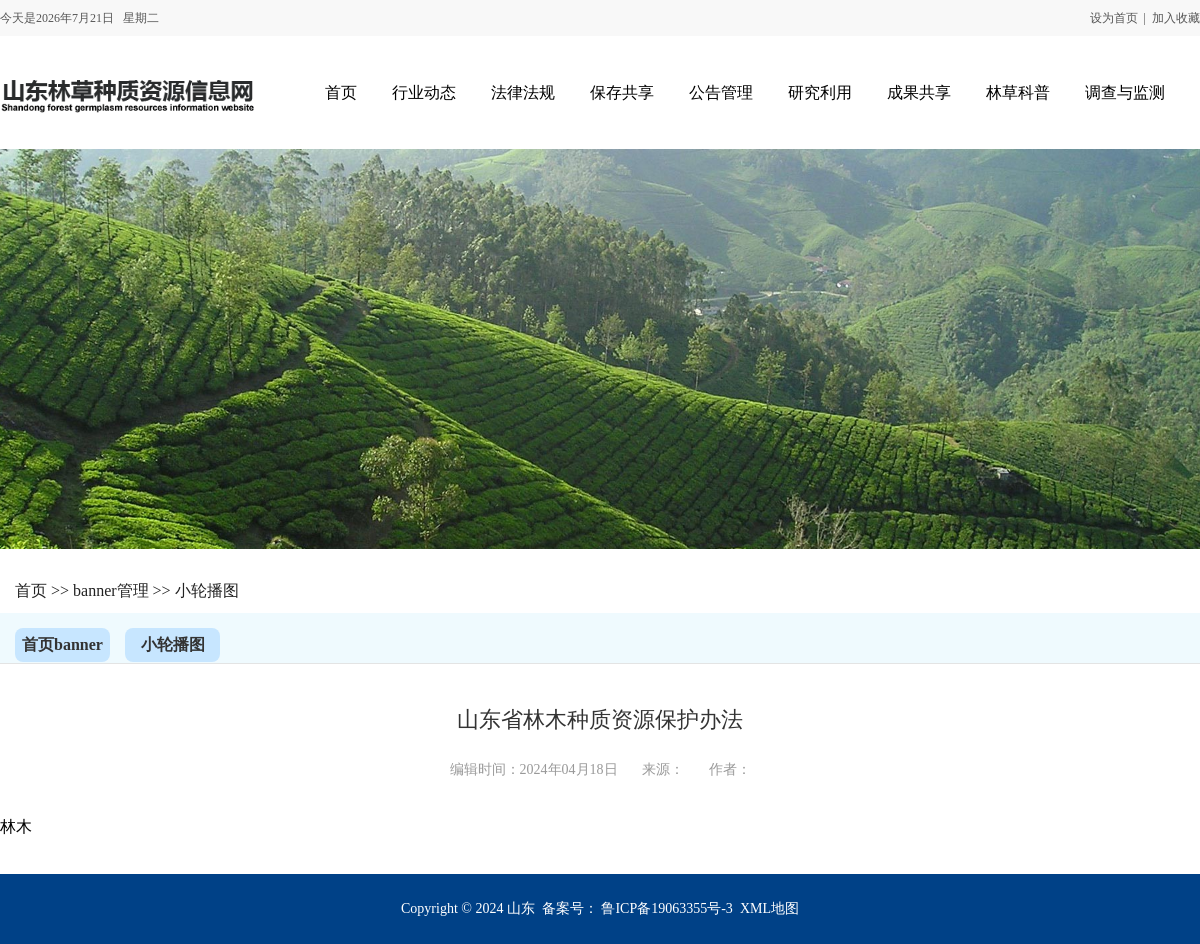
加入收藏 (1176, 18)
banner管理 (111, 590)
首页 (31, 590)
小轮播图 (207, 590)
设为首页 (1114, 18)
